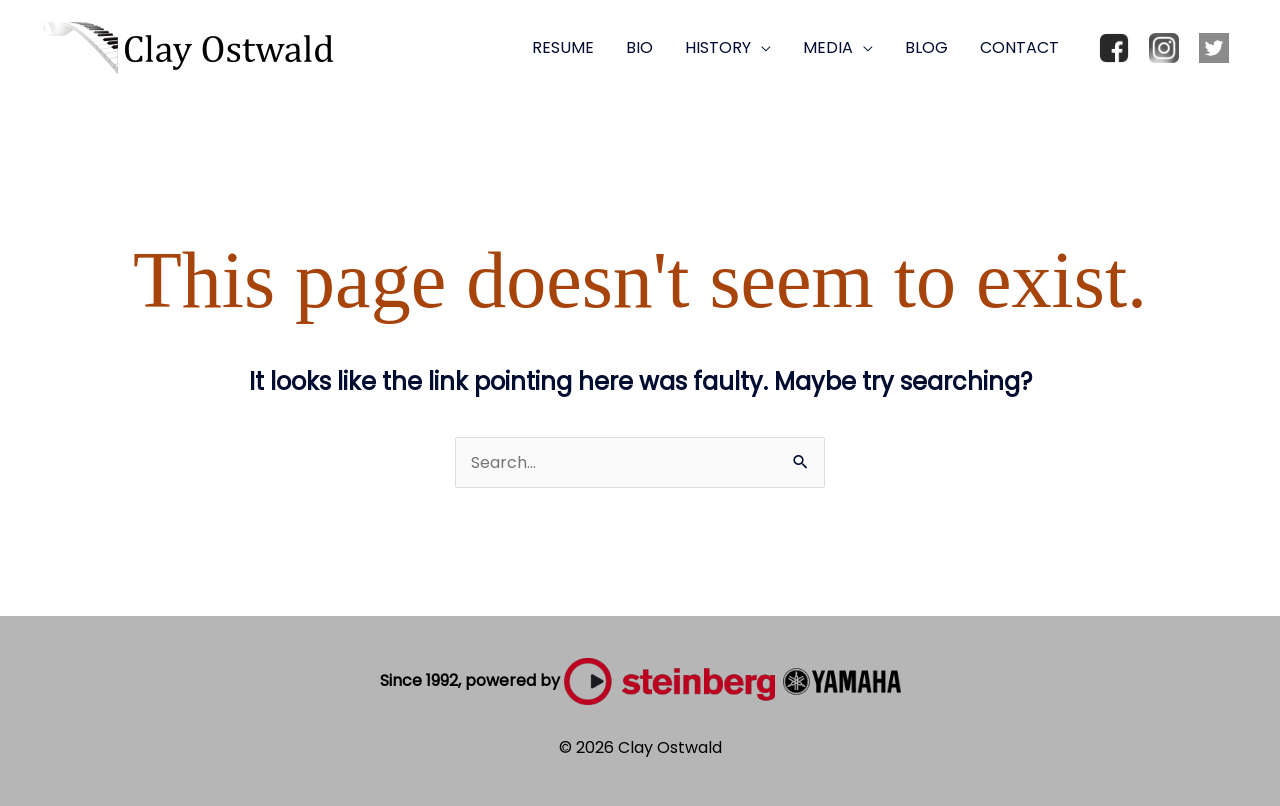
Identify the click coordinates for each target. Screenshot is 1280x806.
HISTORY (718, 47)
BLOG (926, 47)
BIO (639, 47)
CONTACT (1019, 47)
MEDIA (828, 47)
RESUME (563, 47)
